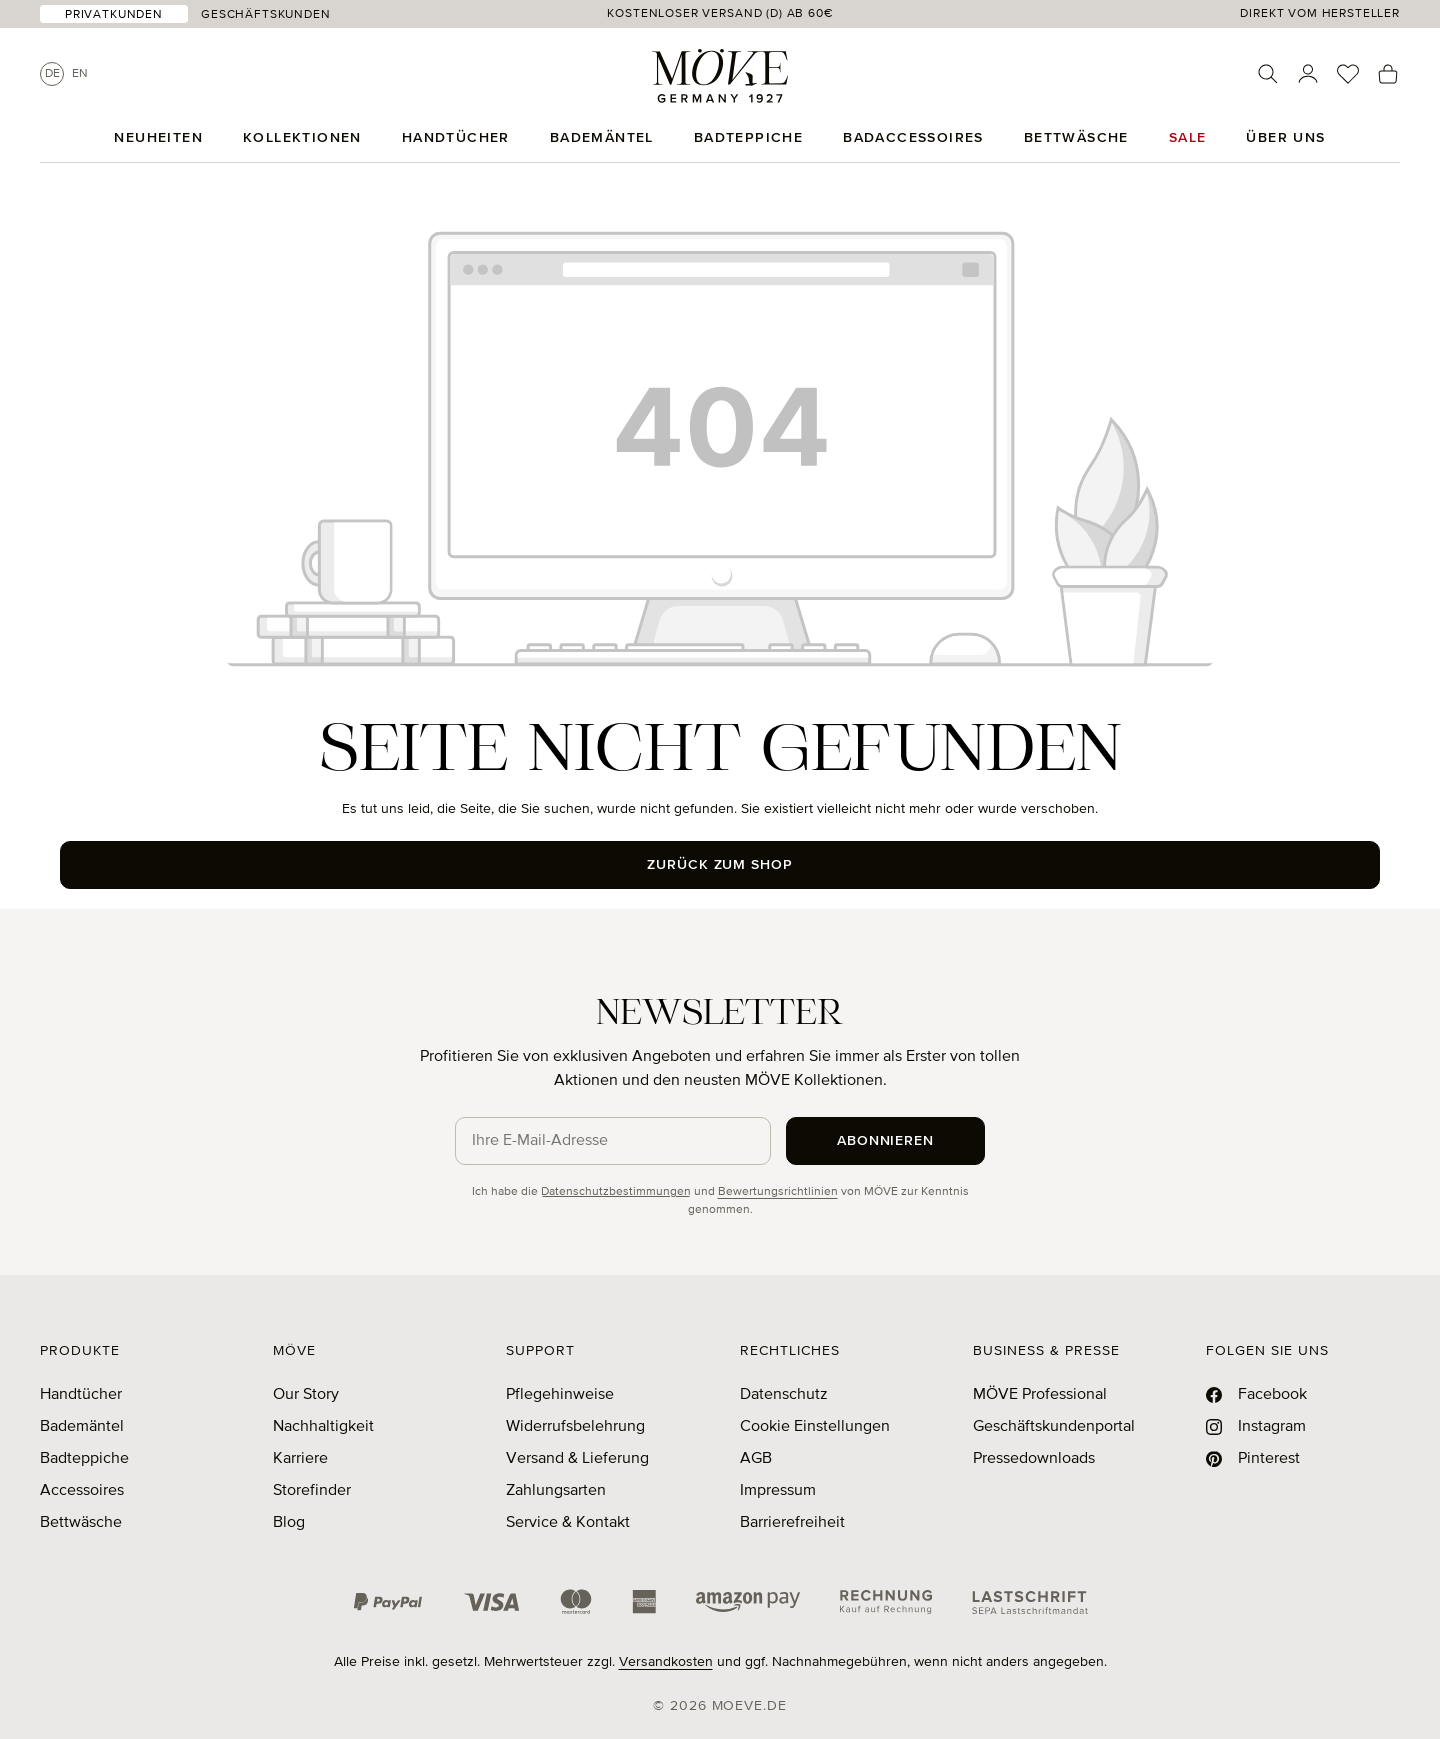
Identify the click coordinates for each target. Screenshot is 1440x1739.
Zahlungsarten (556, 1491)
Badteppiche (84, 1459)
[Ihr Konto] (1308, 74)
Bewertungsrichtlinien (778, 1192)
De (52, 74)
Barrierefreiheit (792, 1523)
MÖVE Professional (1040, 1395)
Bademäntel (82, 1427)
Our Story (306, 1395)
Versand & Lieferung (577, 1459)
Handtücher (81, 1395)
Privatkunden (114, 15)
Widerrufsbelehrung (575, 1427)
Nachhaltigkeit (323, 1427)
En (80, 74)
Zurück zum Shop (720, 865)
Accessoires (82, 1491)
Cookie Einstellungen (815, 1427)
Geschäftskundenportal (1054, 1427)
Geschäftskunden (266, 15)
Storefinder (312, 1491)
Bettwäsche (81, 1523)
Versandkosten (666, 1662)
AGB (756, 1459)
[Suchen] (1268, 74)
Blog (289, 1523)
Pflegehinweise (560, 1395)
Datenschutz (784, 1395)
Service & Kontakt (568, 1523)
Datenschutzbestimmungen (616, 1192)
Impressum (778, 1491)
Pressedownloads (1034, 1459)
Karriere (300, 1459)
